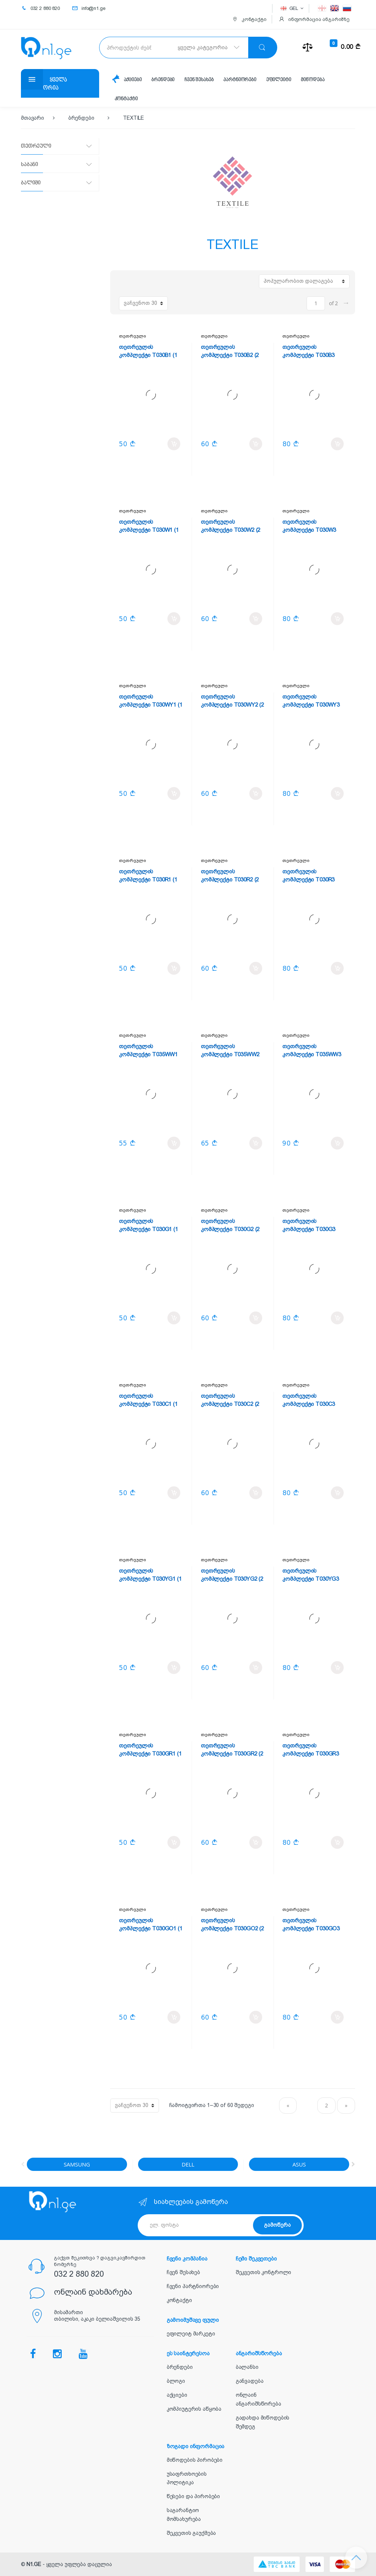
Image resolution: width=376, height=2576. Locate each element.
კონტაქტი (126, 99)
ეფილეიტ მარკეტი (191, 2334)
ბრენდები (162, 80)
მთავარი (32, 118)
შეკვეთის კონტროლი (264, 2272)
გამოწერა (277, 2225)
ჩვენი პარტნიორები (193, 2286)
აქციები (133, 80)
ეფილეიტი (278, 80)
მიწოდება (312, 80)
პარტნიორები (239, 80)
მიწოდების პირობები (195, 2460)
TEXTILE (133, 118)
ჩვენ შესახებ (198, 80)
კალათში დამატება (173, 443)
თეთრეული (132, 336)
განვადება (250, 2381)
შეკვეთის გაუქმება (191, 2533)
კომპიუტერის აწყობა (194, 2409)
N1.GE (33, 2564)
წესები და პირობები (193, 2496)
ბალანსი (247, 2367)
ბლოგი (176, 2381)
